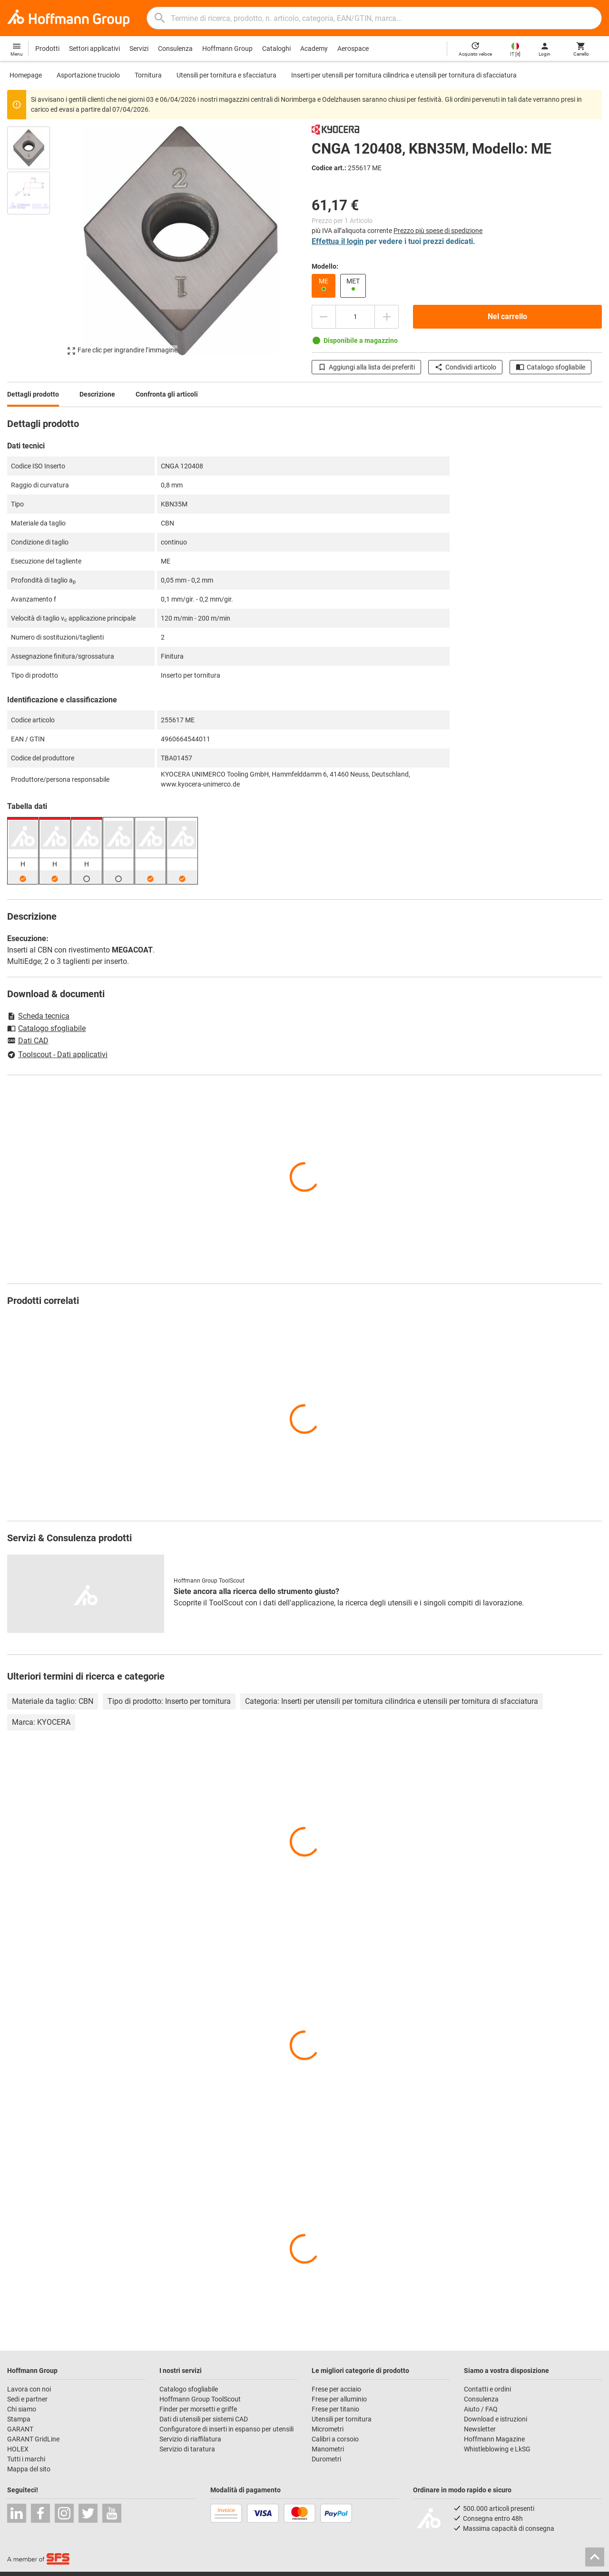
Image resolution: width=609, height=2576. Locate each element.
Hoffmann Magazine (494, 2439)
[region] (35, 245)
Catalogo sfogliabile (550, 367)
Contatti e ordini (487, 2389)
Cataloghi (276, 48)
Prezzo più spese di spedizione (437, 230)
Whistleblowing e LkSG (497, 2449)
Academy (314, 48)
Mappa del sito (28, 2469)
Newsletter (480, 2429)
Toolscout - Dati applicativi (57, 1054)
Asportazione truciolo (88, 75)
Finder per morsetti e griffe (198, 2409)
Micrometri (328, 2429)
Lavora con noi (29, 2389)
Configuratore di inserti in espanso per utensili (226, 2429)
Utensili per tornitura (342, 2419)
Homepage (26, 75)
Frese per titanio (335, 2409)
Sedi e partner (27, 2399)
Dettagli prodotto (33, 394)
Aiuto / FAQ (481, 2409)
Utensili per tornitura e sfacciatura (226, 75)
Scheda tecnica (38, 1016)
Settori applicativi (94, 48)
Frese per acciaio (336, 2389)
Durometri (326, 2459)
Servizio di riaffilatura (190, 2439)
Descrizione (97, 394)
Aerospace (353, 48)
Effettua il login (337, 241)
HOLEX (18, 2449)
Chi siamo (21, 2409)
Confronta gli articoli (167, 394)
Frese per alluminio (339, 2399)
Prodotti (47, 48)
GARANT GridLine (33, 2439)
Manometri (328, 2449)
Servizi (138, 48)
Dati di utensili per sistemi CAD (203, 2419)
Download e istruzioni (495, 2419)
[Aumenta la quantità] (387, 317)
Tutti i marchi (26, 2459)
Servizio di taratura (187, 2449)
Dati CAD (28, 1041)
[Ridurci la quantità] (323, 317)
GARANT (20, 2429)
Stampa (18, 2419)
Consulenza (175, 48)
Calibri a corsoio (335, 2439)
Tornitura (148, 75)
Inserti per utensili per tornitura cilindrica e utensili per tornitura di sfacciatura (404, 75)
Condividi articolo (465, 367)
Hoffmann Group (227, 48)
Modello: (325, 266)
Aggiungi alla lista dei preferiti (366, 367)
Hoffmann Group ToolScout (200, 2399)
